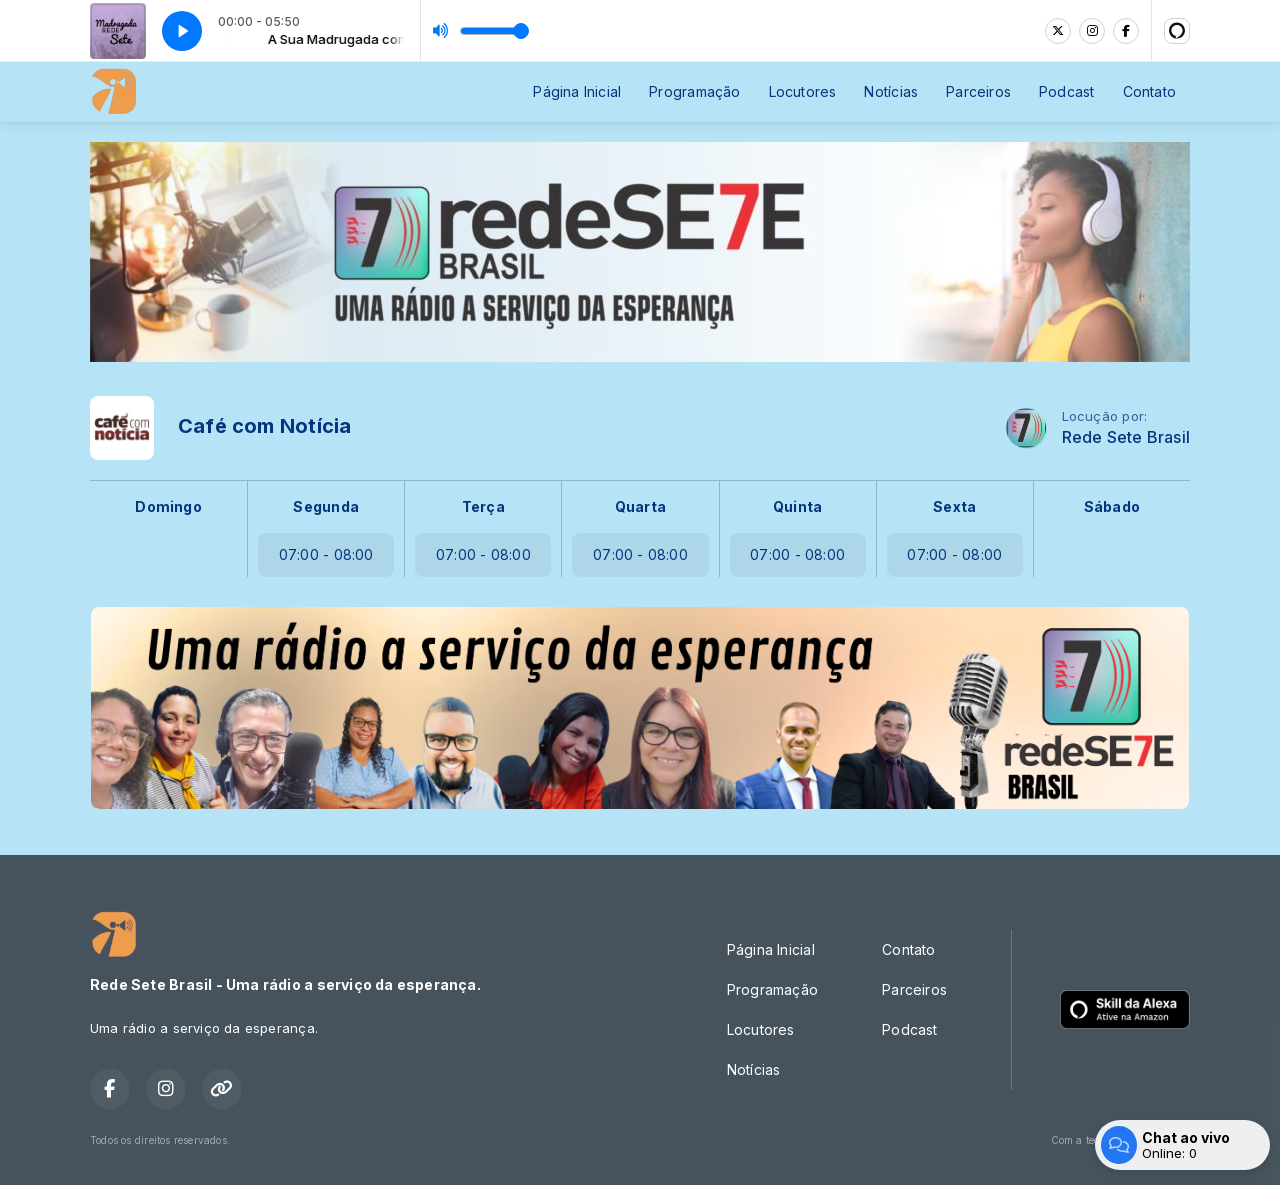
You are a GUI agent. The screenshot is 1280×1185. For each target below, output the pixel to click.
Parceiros (978, 91)
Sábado (1112, 506)
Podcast (1066, 91)
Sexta (954, 506)
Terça (483, 506)
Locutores (803, 91)
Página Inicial (577, 91)
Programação (694, 91)
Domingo (168, 506)
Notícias (891, 91)
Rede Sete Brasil (1126, 437)
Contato (1149, 91)
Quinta (797, 506)
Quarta (640, 506)
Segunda (325, 506)
